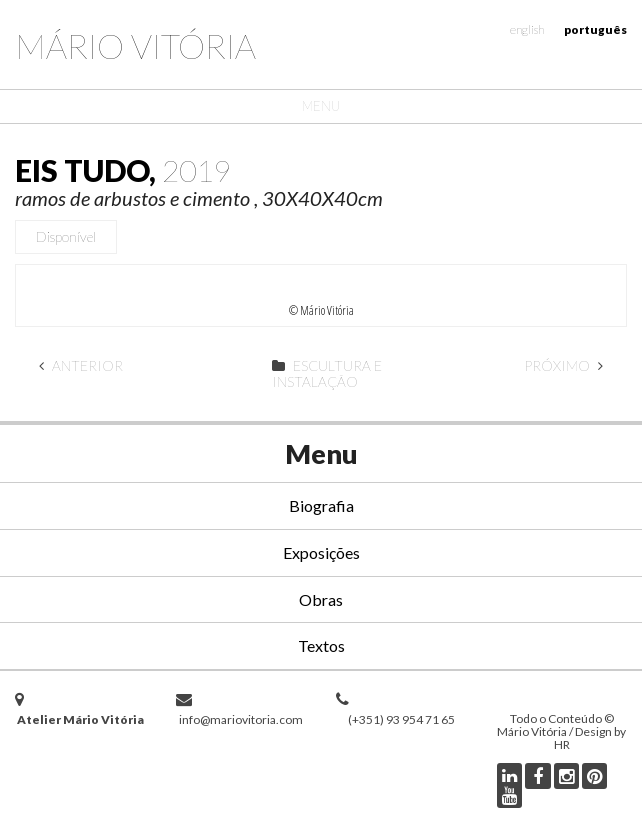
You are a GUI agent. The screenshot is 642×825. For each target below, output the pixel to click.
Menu (321, 106)
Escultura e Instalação (327, 373)
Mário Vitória (135, 45)
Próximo (563, 365)
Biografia (321, 505)
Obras (321, 599)
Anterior (81, 365)
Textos (321, 645)
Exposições (321, 552)
